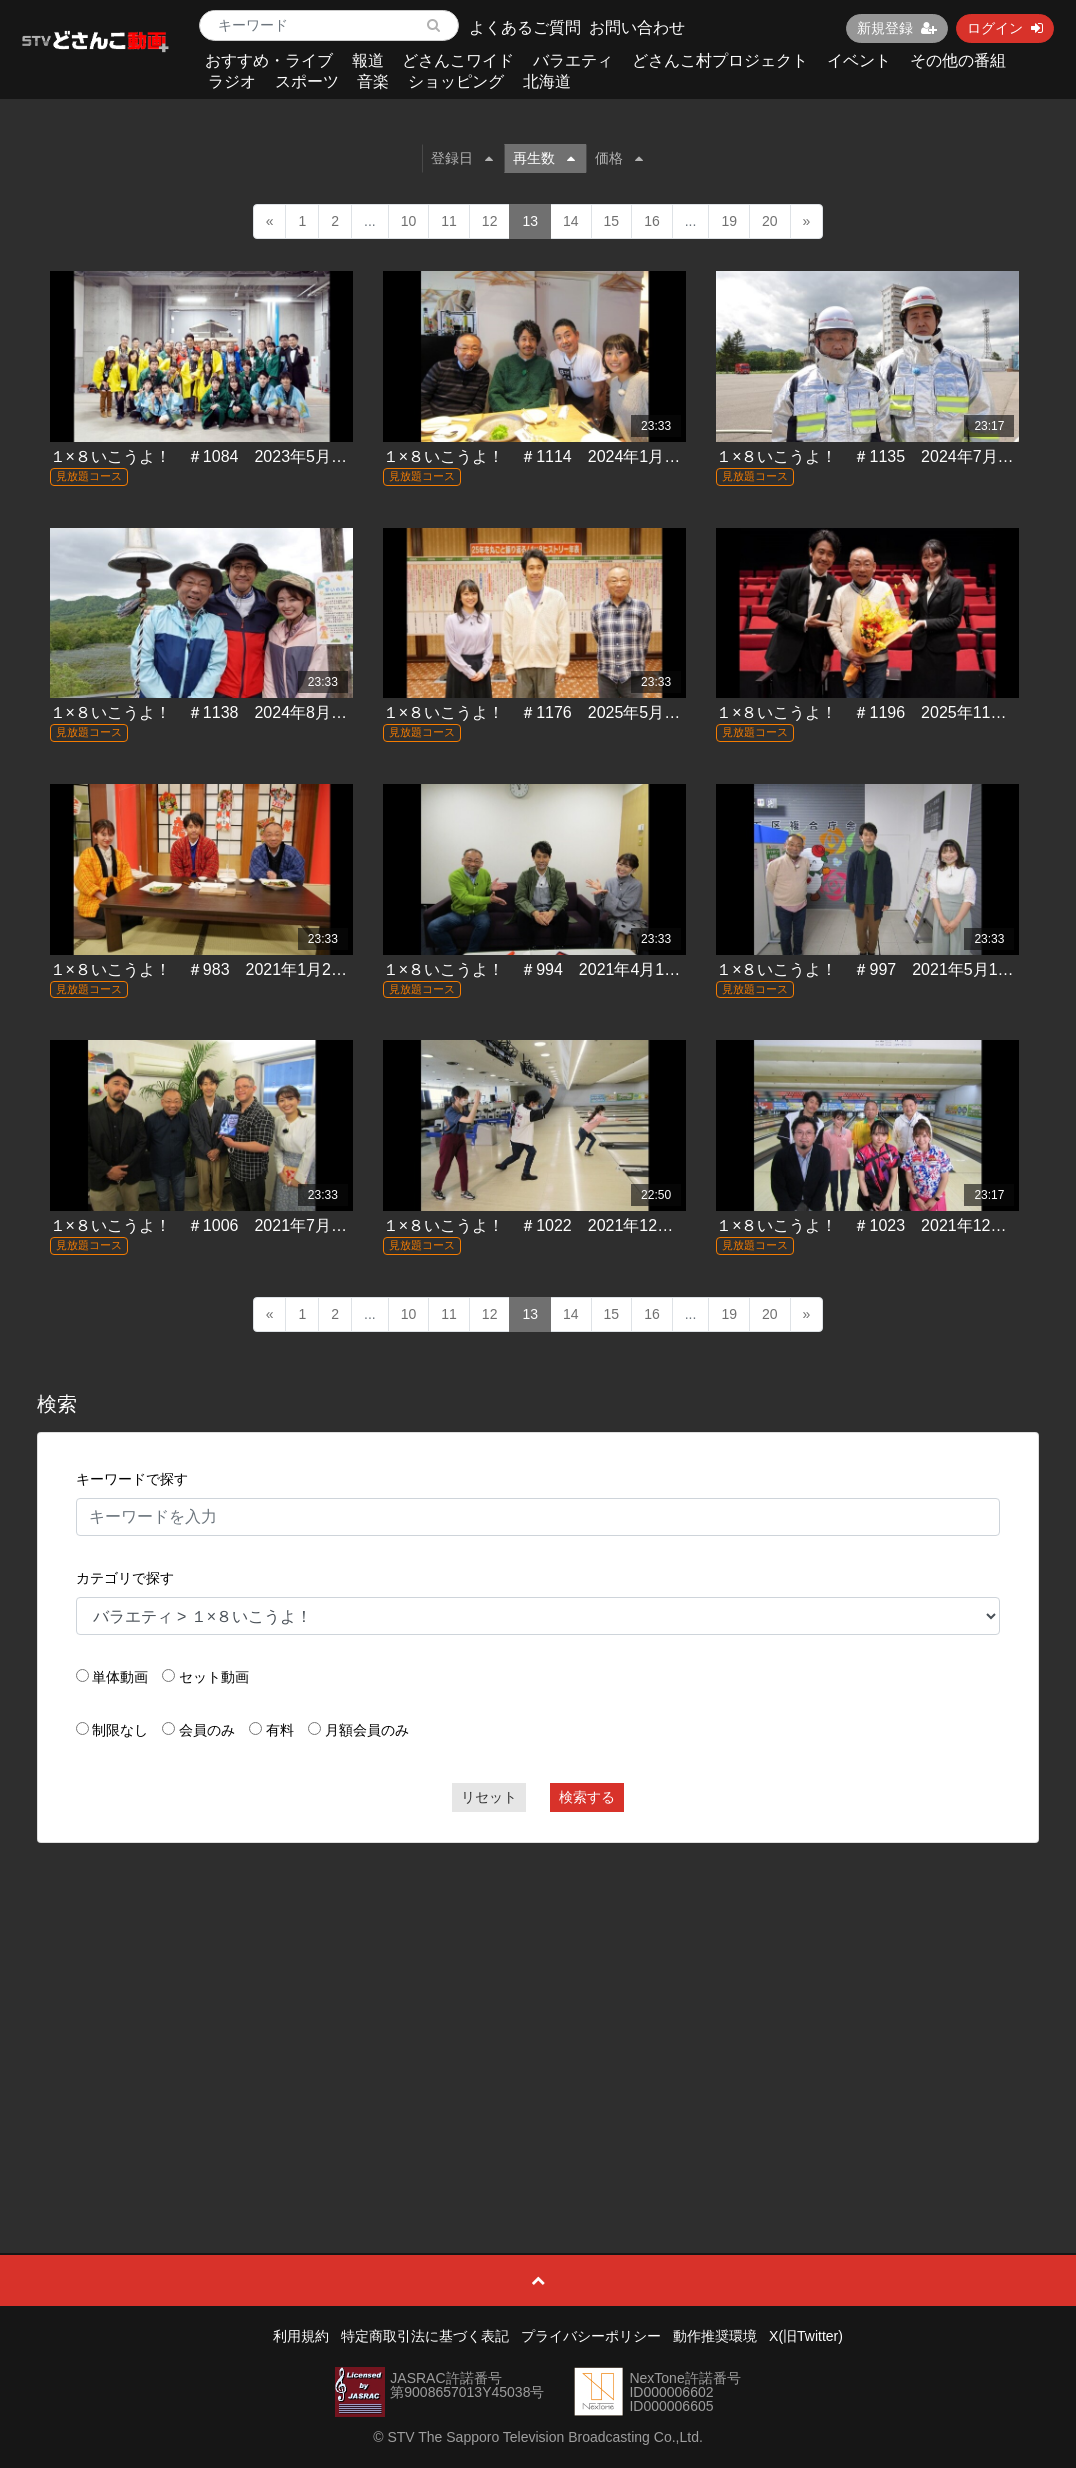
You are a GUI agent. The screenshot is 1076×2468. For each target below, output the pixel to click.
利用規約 (301, 2336)
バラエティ (573, 60)
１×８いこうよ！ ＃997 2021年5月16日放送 (885, 969)
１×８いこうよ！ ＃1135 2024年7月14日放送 (889, 456)
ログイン (1005, 28)
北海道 (547, 81)
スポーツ (307, 81)
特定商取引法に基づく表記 (425, 2336)
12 (490, 221)
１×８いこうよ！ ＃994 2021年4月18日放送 (552, 969)
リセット (489, 1797)
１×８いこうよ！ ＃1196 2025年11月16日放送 (894, 712)
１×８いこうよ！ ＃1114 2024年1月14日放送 (556, 456)
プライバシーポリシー (591, 2336)
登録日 (462, 158)
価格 (619, 158)
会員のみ (207, 1730)
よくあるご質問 (525, 27)
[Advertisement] (538, 2003)
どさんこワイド (458, 60)
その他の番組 (958, 60)
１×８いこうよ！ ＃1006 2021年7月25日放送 (223, 1225)
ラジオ (232, 81)
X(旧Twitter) (806, 2336)
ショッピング (456, 81)
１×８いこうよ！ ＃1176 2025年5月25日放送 (556, 712)
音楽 (373, 81)
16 (652, 221)
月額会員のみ (367, 1730)
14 (571, 221)
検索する (587, 1797)
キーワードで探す (132, 1479)
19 (729, 221)
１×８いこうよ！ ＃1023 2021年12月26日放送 (894, 1225)
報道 (368, 60)
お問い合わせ (637, 27)
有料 (280, 1730)
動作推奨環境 (715, 2336)
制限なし (120, 1730)
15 (612, 221)
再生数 (544, 158)
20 (770, 221)
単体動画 (120, 1677)
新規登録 (897, 28)
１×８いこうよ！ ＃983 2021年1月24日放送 (219, 969)
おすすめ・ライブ (269, 60)
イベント (859, 60)
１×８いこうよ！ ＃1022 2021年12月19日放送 (561, 1225)
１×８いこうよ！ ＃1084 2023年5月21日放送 (223, 456)
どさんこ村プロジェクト (720, 60)
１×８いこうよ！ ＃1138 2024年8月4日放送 (219, 712)
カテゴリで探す (125, 1578)
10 (409, 221)
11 (449, 221)
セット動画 (214, 1677)
